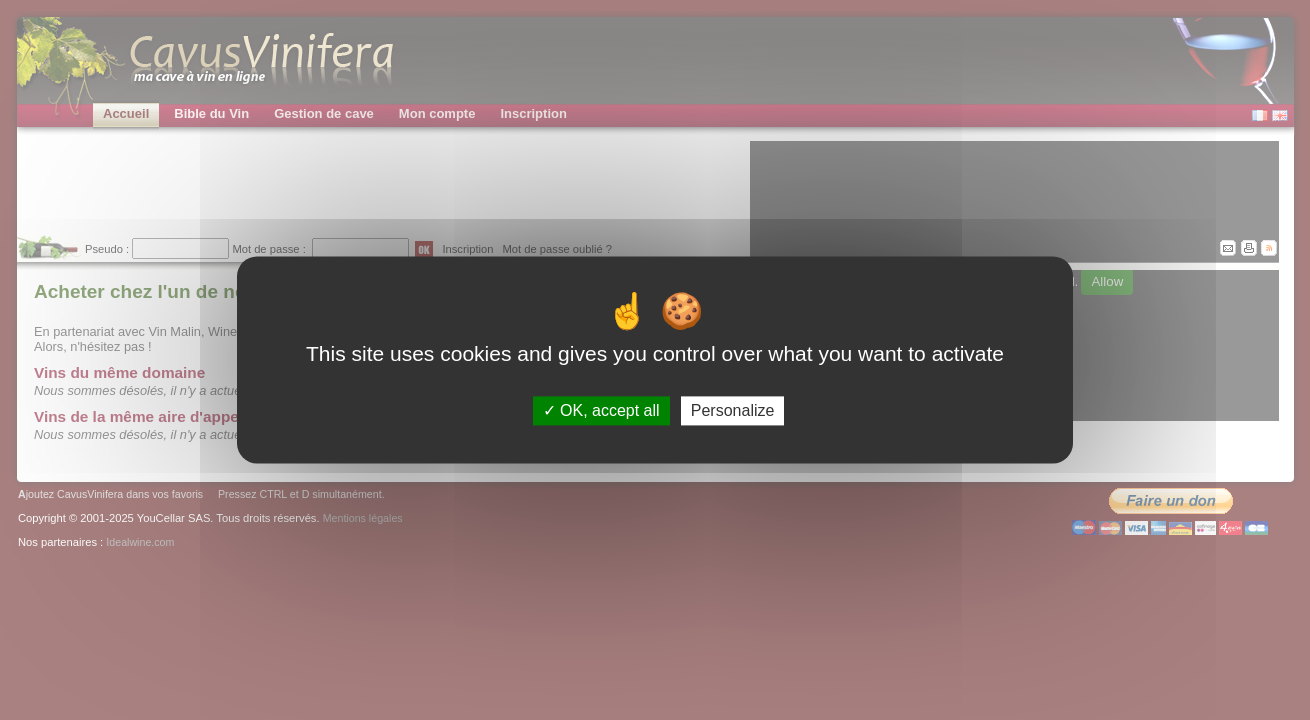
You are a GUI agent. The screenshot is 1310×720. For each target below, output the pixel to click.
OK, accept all (601, 410)
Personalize (733, 410)
